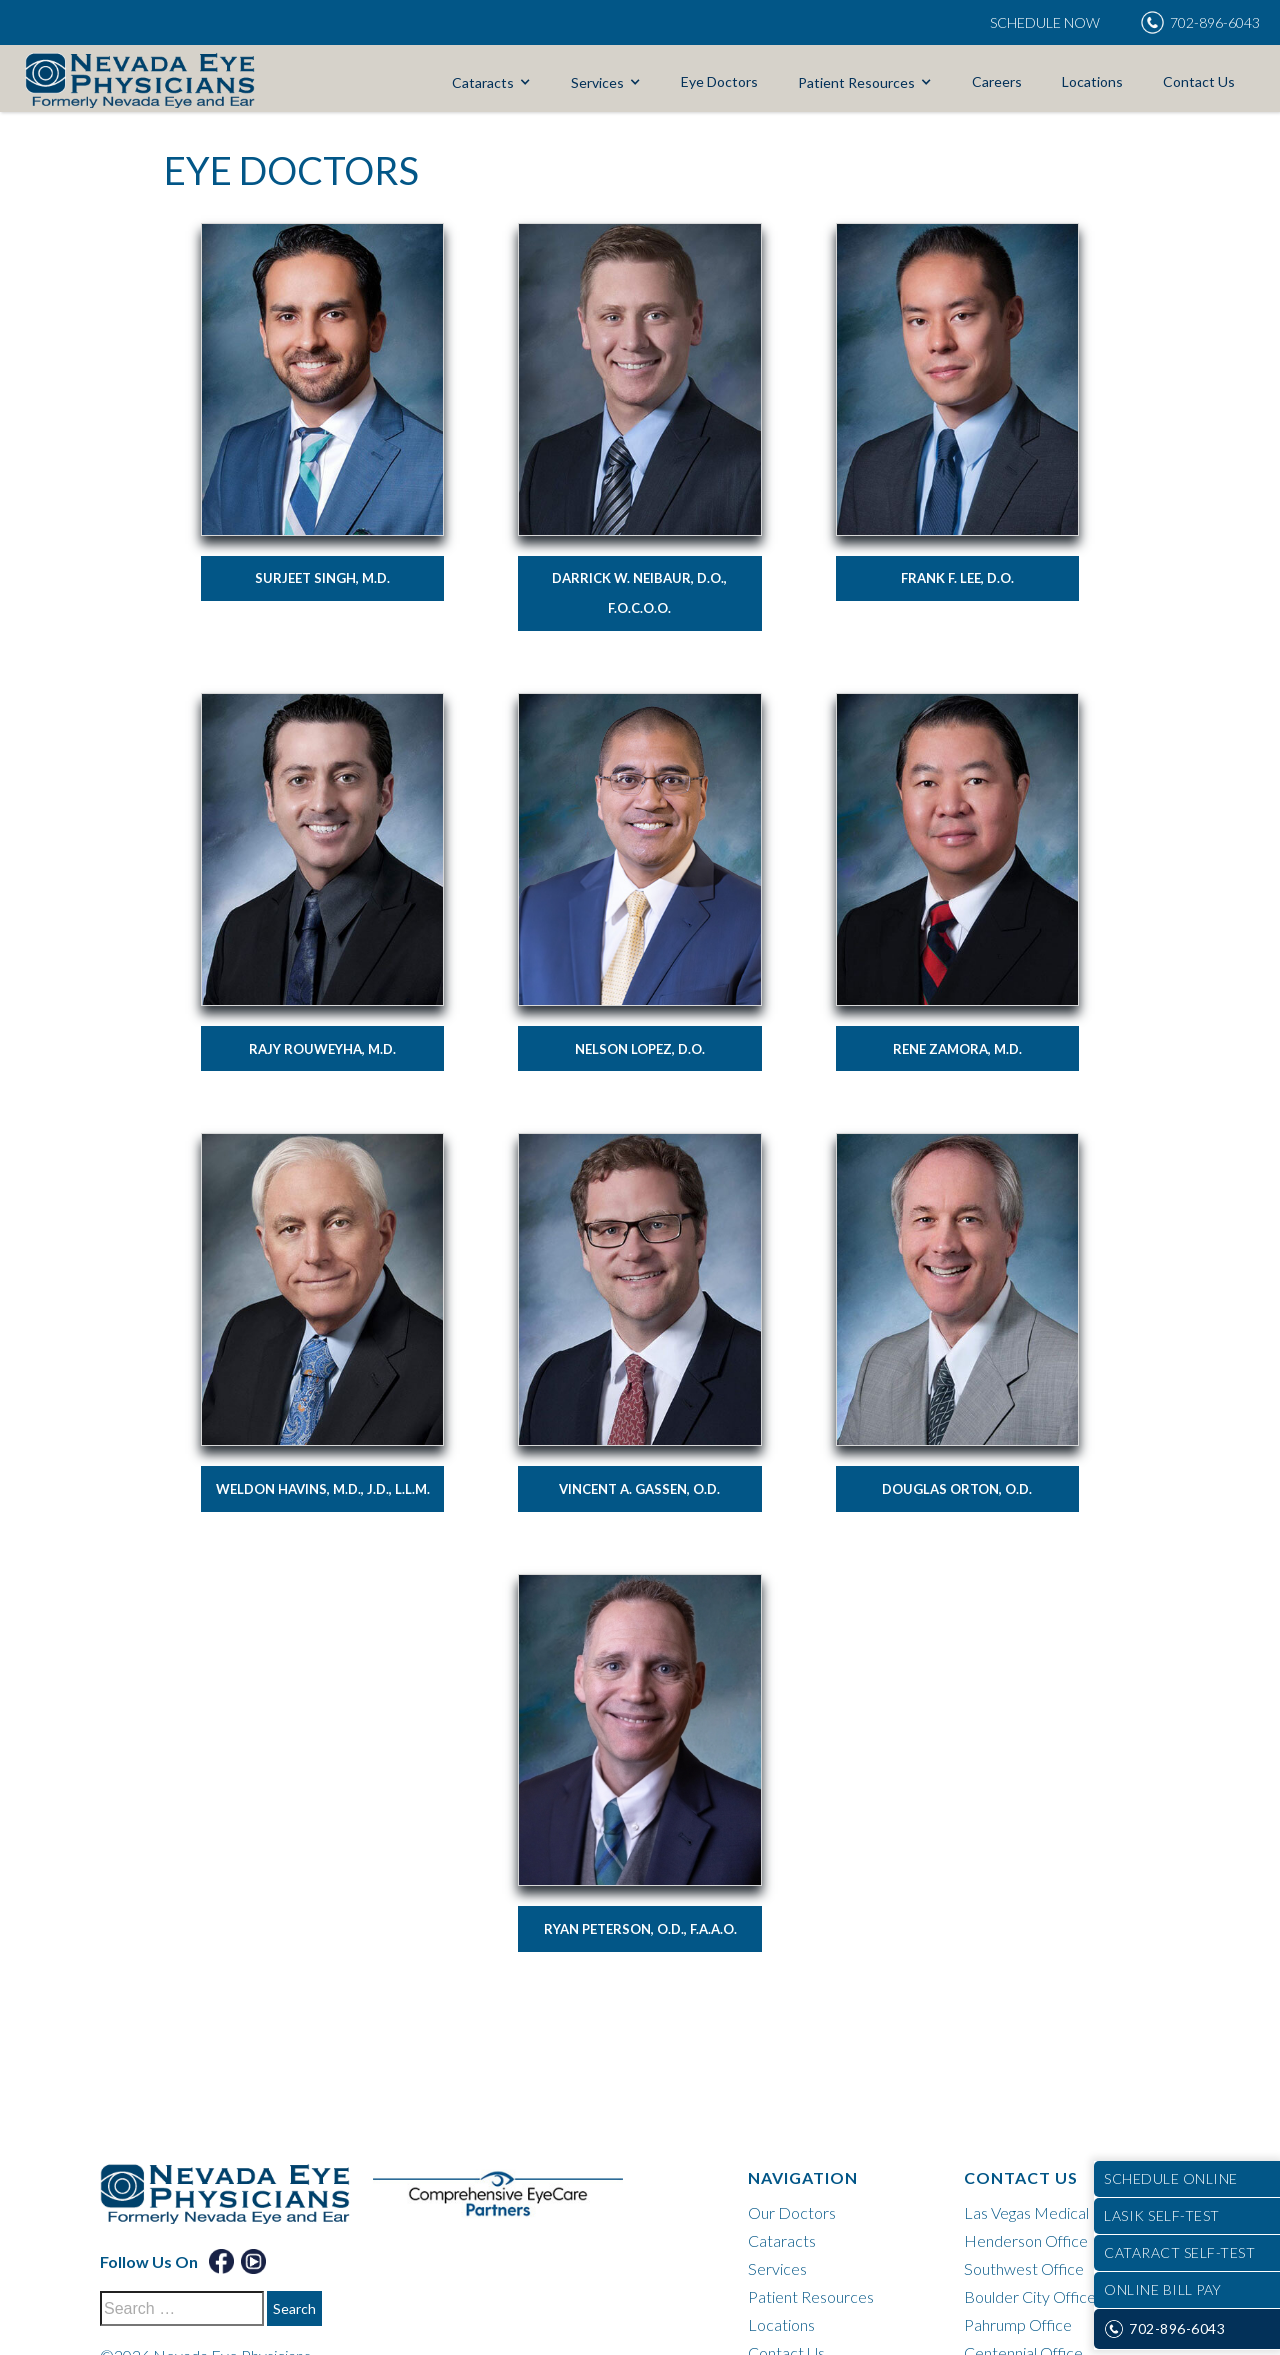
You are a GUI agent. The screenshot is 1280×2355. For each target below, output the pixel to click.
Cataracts (483, 82)
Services (597, 82)
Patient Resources (856, 82)
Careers (997, 81)
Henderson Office (1026, 2240)
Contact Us (1199, 81)
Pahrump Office (1018, 2324)
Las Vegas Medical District (1054, 2212)
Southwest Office (1024, 2268)
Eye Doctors (719, 81)
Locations (1092, 81)
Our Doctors (792, 2212)
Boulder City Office (1030, 2296)
